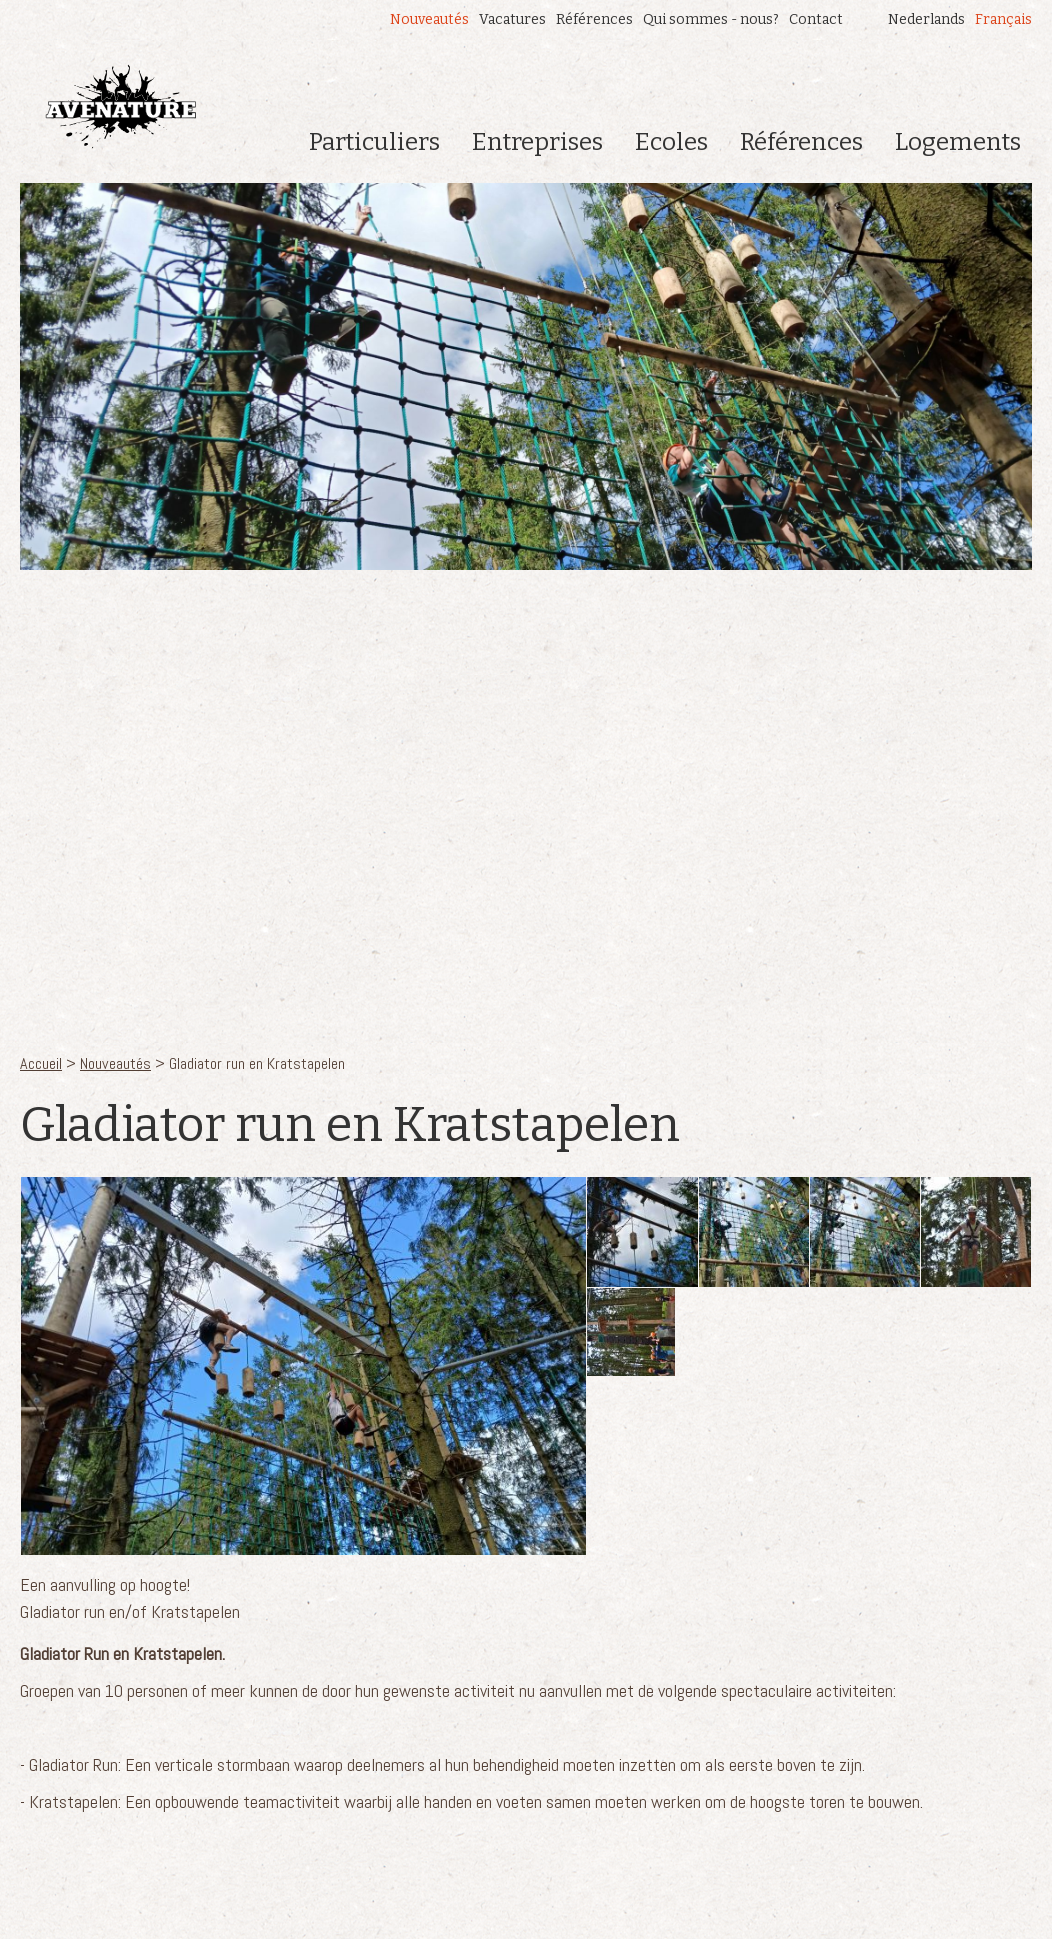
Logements (958, 142)
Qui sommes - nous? (711, 19)
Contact (816, 19)
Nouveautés (429, 19)
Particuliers (374, 142)
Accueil (41, 1063)
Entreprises (537, 142)
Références (594, 19)
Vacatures (512, 19)
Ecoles (671, 142)
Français (1003, 19)
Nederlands (926, 19)
